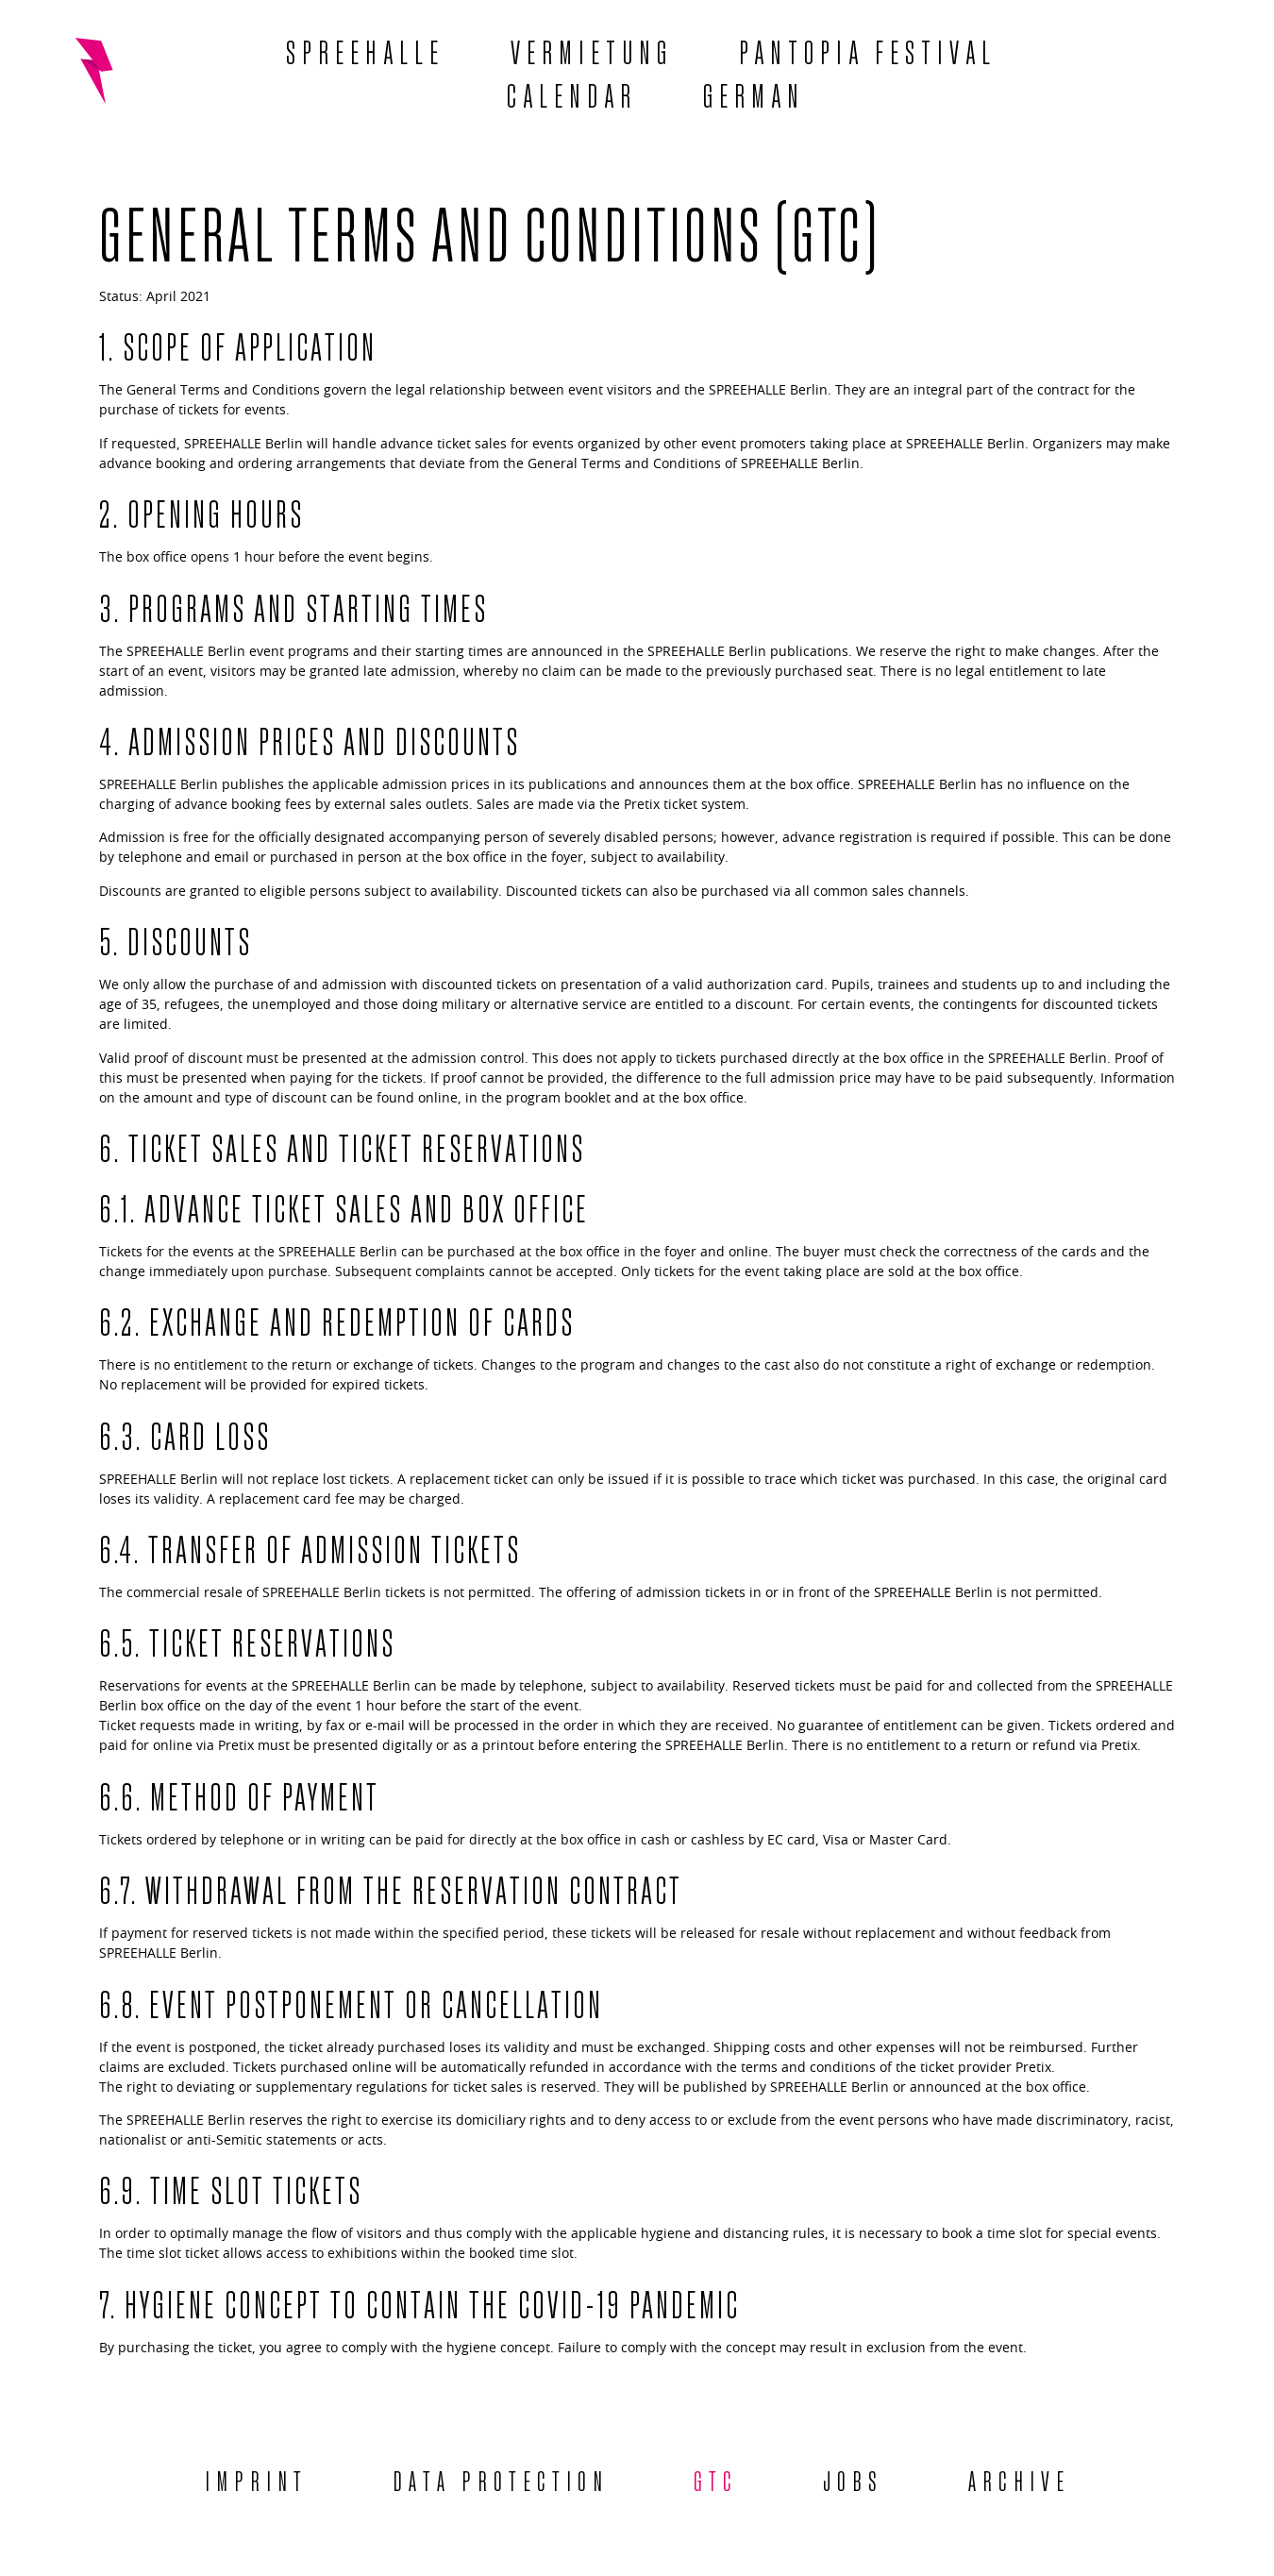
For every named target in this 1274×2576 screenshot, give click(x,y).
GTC (716, 2479)
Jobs (853, 2479)
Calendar (572, 92)
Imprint (256, 2479)
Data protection (501, 2479)
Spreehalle (365, 49)
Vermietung (592, 49)
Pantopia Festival (868, 49)
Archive (1019, 2479)
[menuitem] (754, 92)
